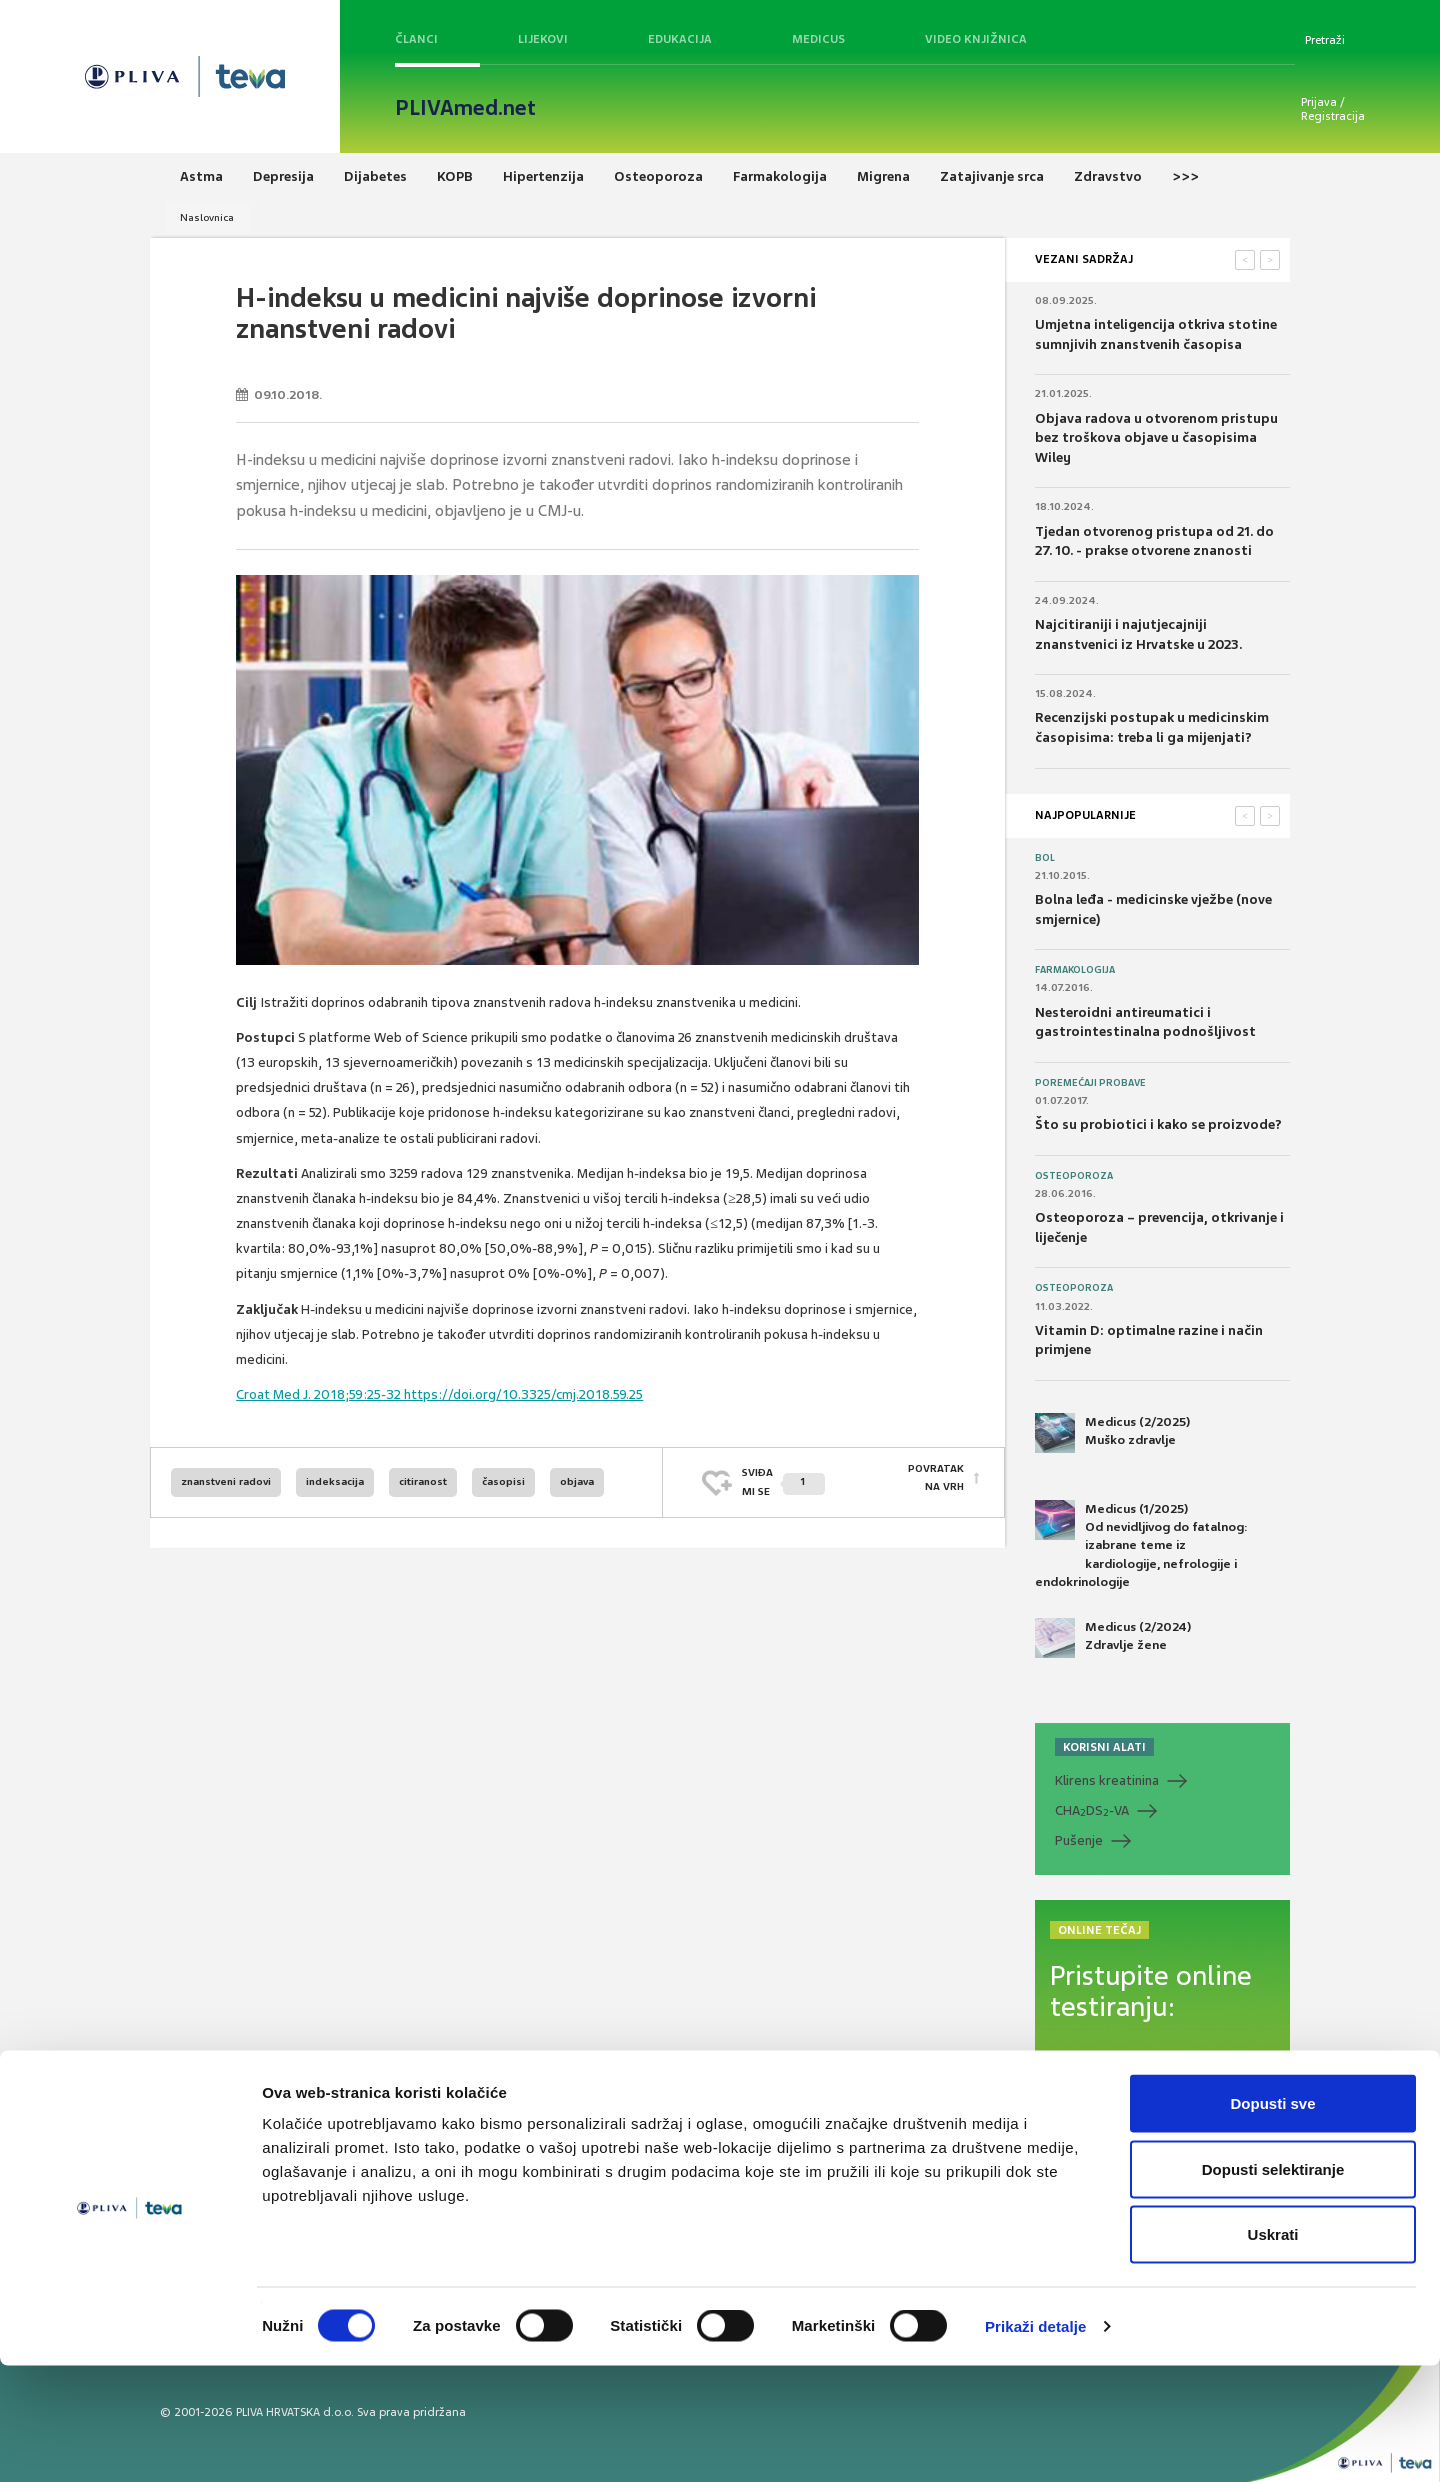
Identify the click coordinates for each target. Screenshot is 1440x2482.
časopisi (503, 1481)
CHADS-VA (1092, 1811)
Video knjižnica (976, 39)
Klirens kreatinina (1107, 1780)
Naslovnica (207, 217)
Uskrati (1273, 2350)
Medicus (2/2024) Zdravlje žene (1113, 1638)
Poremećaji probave (1090, 1083)
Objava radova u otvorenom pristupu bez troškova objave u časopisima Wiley (1156, 438)
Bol (1045, 858)
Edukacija (680, 39)
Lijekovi (543, 39)
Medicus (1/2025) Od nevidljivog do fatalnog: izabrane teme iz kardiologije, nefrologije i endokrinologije (1141, 1545)
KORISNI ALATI (1104, 1747)
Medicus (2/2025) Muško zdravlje (1112, 1433)
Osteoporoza (1074, 1176)
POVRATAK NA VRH (936, 1481)
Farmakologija (1075, 970)
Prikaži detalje (1036, 2442)
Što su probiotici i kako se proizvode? (1158, 1124)
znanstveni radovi (226, 1481)
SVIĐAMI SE (783, 1481)
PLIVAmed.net (465, 108)
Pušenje (1079, 1840)
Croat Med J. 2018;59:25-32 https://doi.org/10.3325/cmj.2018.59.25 (439, 1394)
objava (577, 1481)
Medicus (818, 39)
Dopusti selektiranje (1273, 2285)
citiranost (423, 1481)
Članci (416, 39)
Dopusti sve (1272, 2219)
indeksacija (335, 1481)
